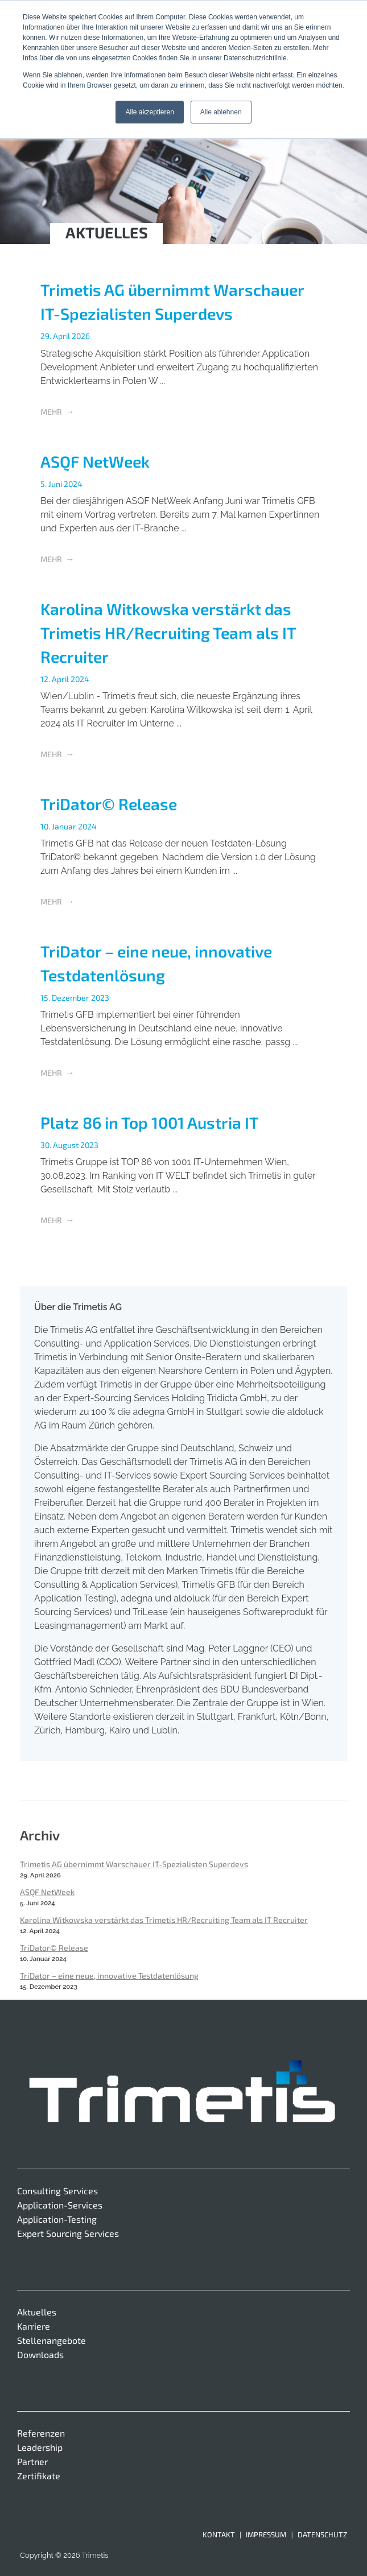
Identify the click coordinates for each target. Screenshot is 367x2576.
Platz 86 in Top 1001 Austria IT (149, 1122)
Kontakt (219, 2534)
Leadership (40, 2447)
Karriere (33, 2326)
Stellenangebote (51, 2340)
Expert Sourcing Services (68, 2233)
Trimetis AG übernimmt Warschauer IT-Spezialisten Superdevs (134, 1864)
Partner (32, 2461)
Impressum (266, 2534)
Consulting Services (57, 2190)
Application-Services (59, 2204)
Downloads (40, 2354)
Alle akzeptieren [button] (149, 112)
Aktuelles (36, 2311)
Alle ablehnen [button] (221, 112)
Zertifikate (38, 2475)
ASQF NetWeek (95, 461)
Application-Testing (57, 2219)
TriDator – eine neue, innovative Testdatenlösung (109, 1975)
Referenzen (41, 2433)
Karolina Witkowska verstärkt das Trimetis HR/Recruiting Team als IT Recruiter (168, 632)
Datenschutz (322, 2534)
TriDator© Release (108, 804)
